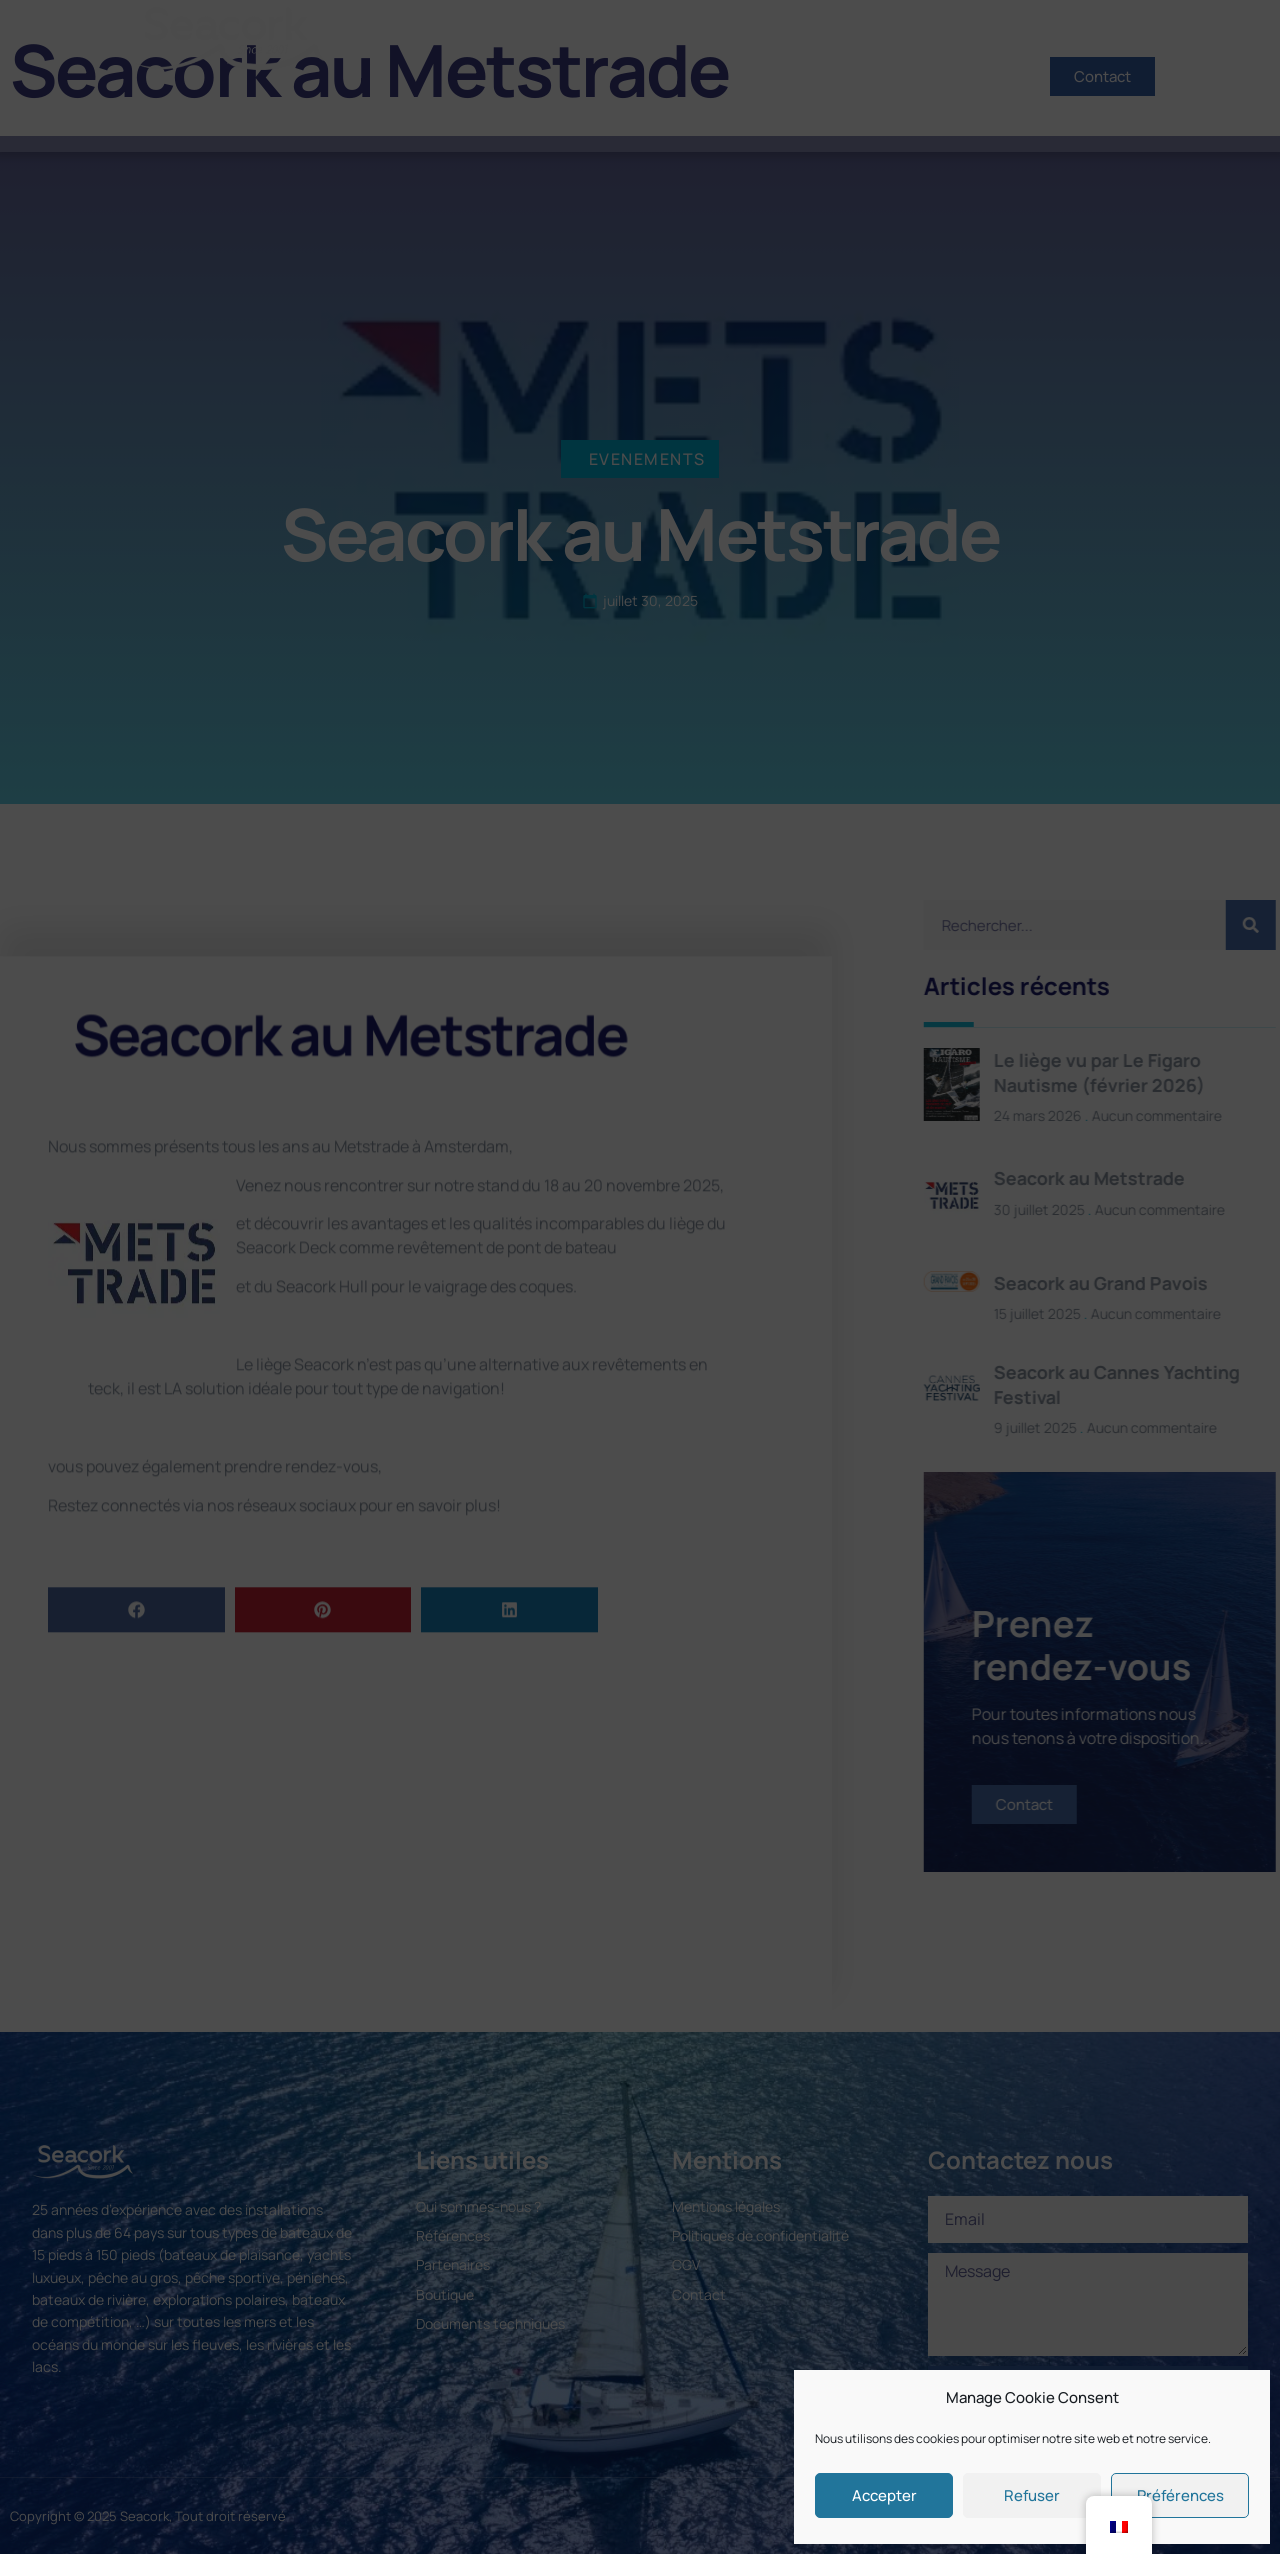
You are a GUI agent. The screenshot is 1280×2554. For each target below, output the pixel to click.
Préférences (1180, 2495)
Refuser (1032, 2495)
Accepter (884, 2495)
